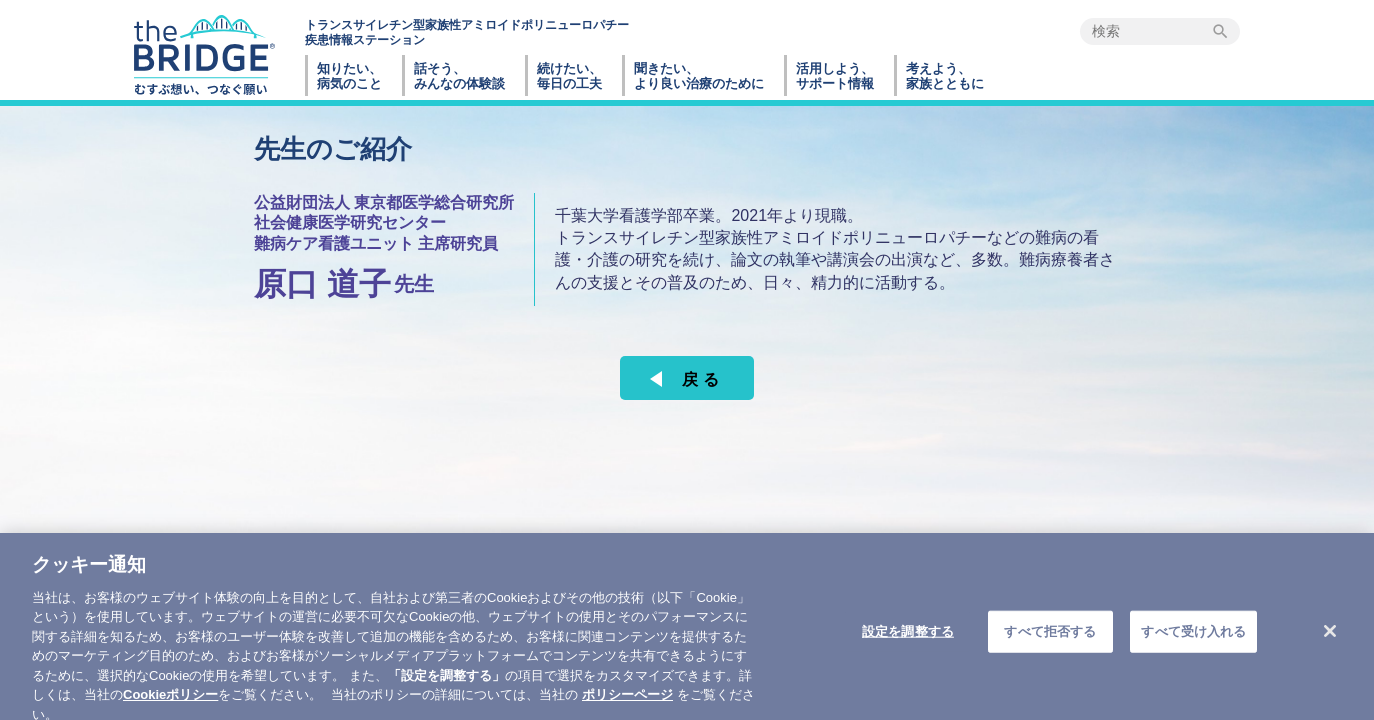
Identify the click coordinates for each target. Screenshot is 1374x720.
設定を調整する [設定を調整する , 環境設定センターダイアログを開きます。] (908, 646)
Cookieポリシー (170, 709)
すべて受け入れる (1193, 646)
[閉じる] (1330, 647)
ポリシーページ (627, 709)
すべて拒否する (1050, 646)
